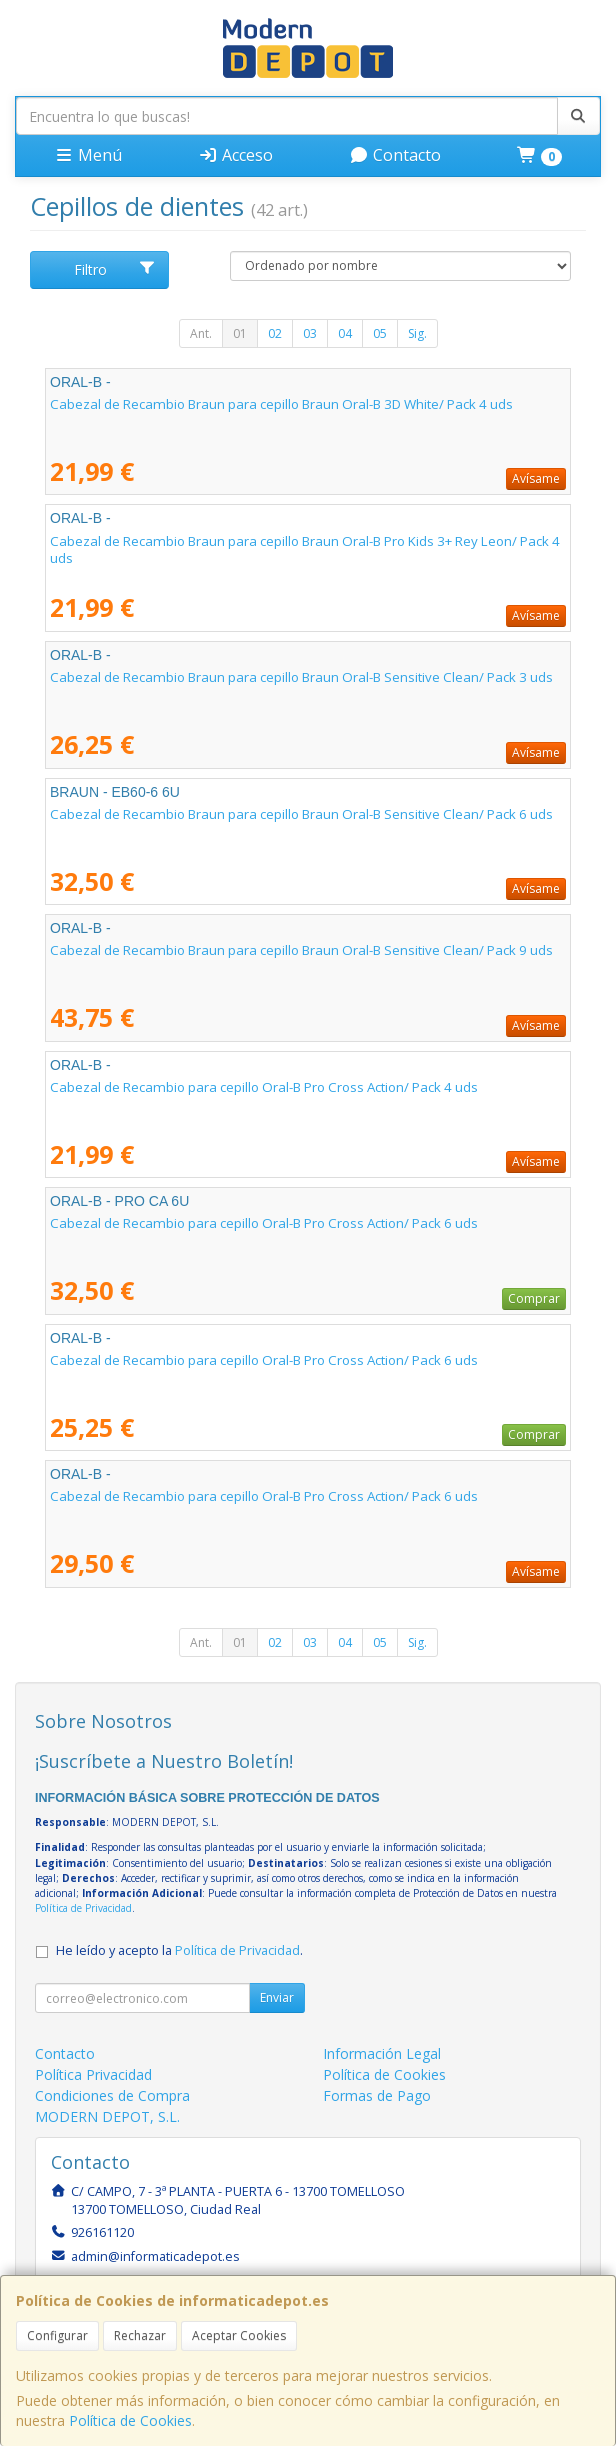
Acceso (235, 155)
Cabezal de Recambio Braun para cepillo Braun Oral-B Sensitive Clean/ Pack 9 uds (301, 950)
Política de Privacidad (83, 1908)
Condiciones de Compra (112, 2095)
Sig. (417, 333)
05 (380, 333)
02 (275, 333)
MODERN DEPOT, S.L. (107, 2116)
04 (345, 333)
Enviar (277, 1997)
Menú (88, 155)
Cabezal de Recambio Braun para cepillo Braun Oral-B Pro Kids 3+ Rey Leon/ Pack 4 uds (305, 549)
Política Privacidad (93, 2074)
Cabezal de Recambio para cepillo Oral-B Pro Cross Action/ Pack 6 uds (264, 1223)
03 (310, 333)
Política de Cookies (130, 2420)
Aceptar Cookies (239, 2335)
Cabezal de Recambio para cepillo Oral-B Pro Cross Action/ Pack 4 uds (264, 1087)
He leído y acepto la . (179, 1950)
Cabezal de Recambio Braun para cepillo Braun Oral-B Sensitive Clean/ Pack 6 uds (301, 814)
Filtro (115, 269)
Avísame (536, 478)
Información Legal (382, 2053)
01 (240, 333)
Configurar (57, 2335)
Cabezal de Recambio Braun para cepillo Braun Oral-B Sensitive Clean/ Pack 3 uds (301, 677)
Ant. (201, 333)
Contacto (395, 155)
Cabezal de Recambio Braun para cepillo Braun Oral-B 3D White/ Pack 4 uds (281, 404)
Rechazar (140, 2335)
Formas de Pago (377, 2095)
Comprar (534, 1298)
